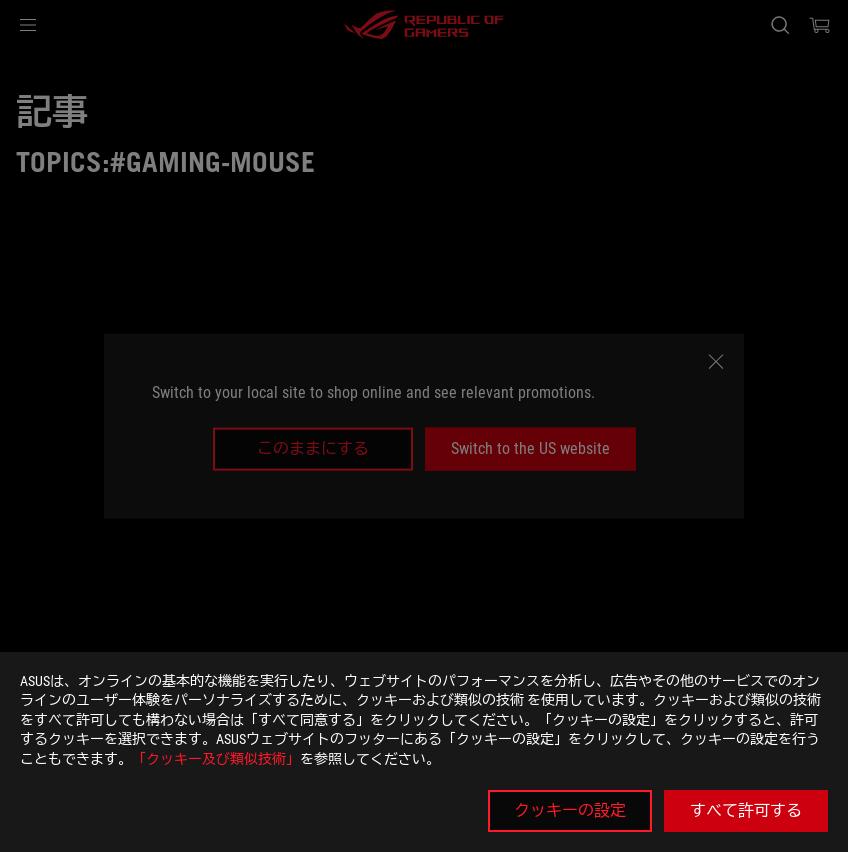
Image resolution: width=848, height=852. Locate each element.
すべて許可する (746, 810)
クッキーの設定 (570, 810)
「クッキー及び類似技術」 (216, 759)
